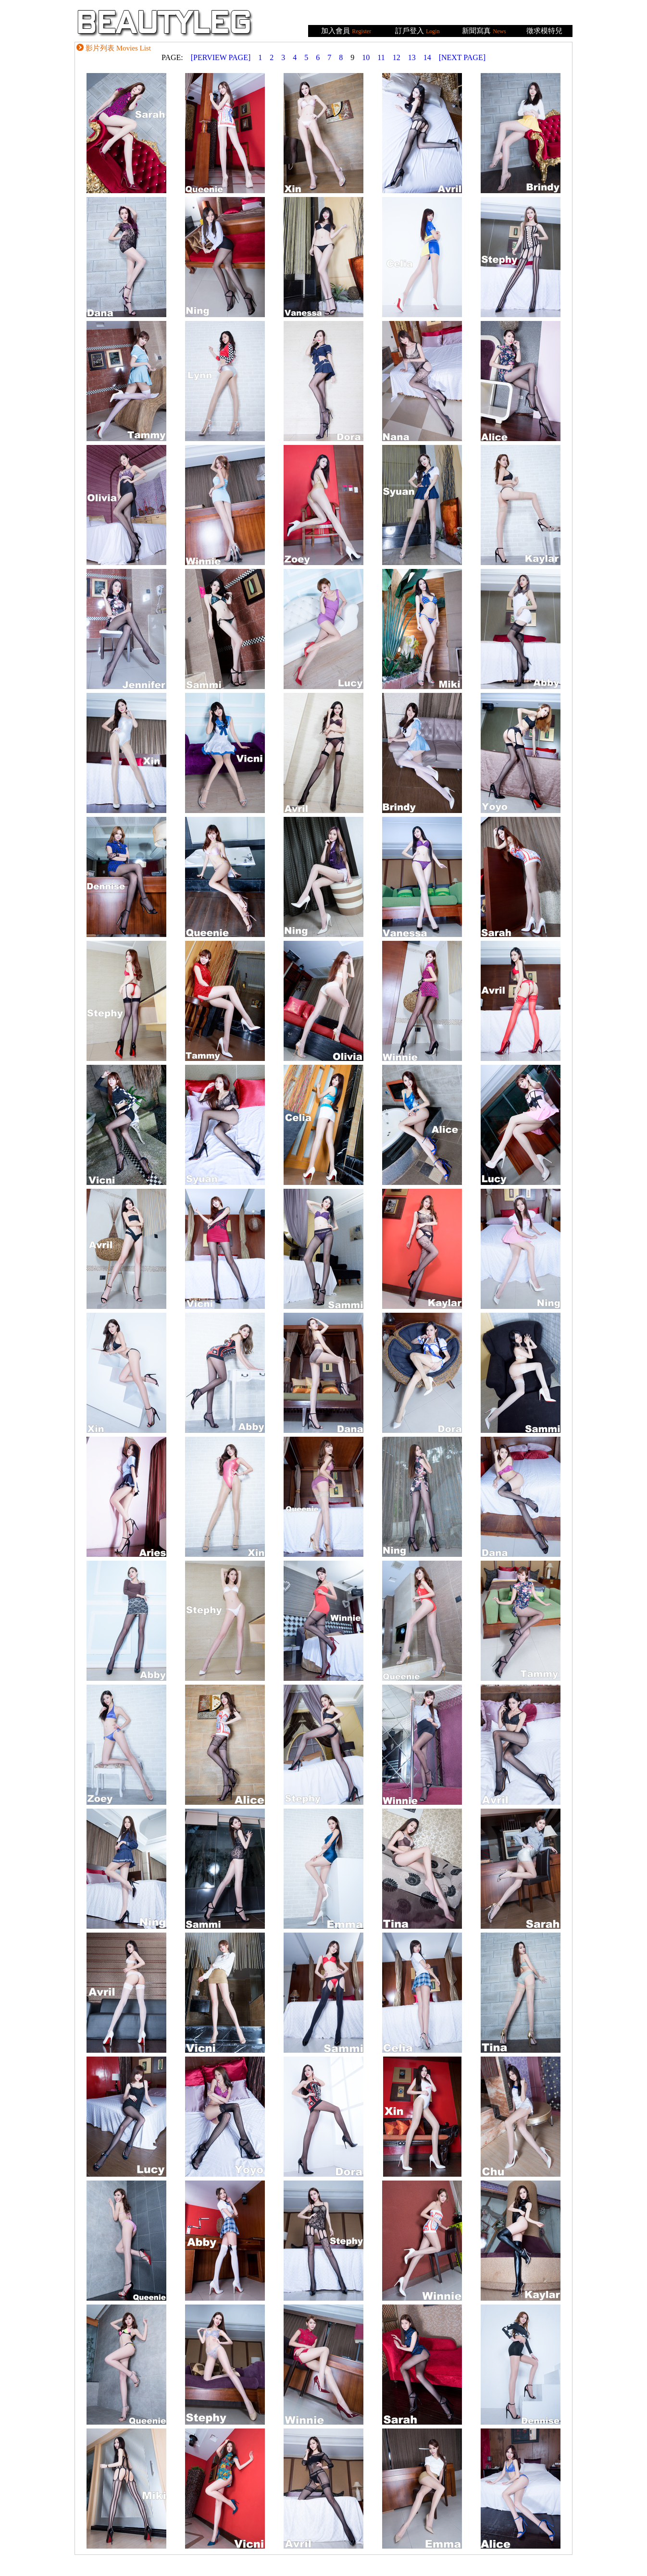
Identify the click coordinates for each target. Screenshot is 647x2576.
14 (427, 57)
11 (381, 57)
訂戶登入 (409, 31)
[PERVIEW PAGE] (221, 57)
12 (396, 57)
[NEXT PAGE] (462, 57)
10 (366, 57)
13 (412, 57)
